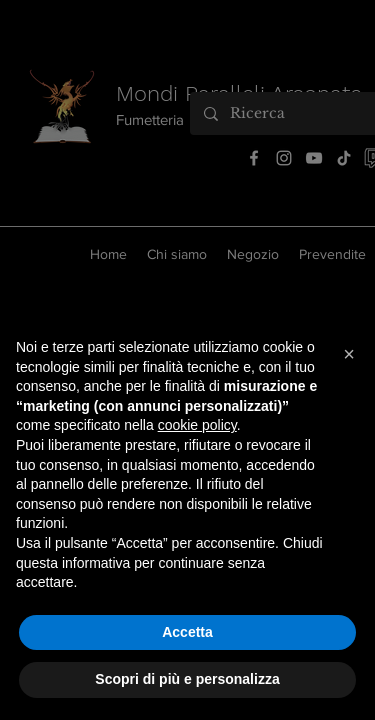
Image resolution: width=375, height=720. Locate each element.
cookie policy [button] (197, 425)
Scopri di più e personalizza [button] (187, 679)
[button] (349, 354)
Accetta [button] (187, 632)
